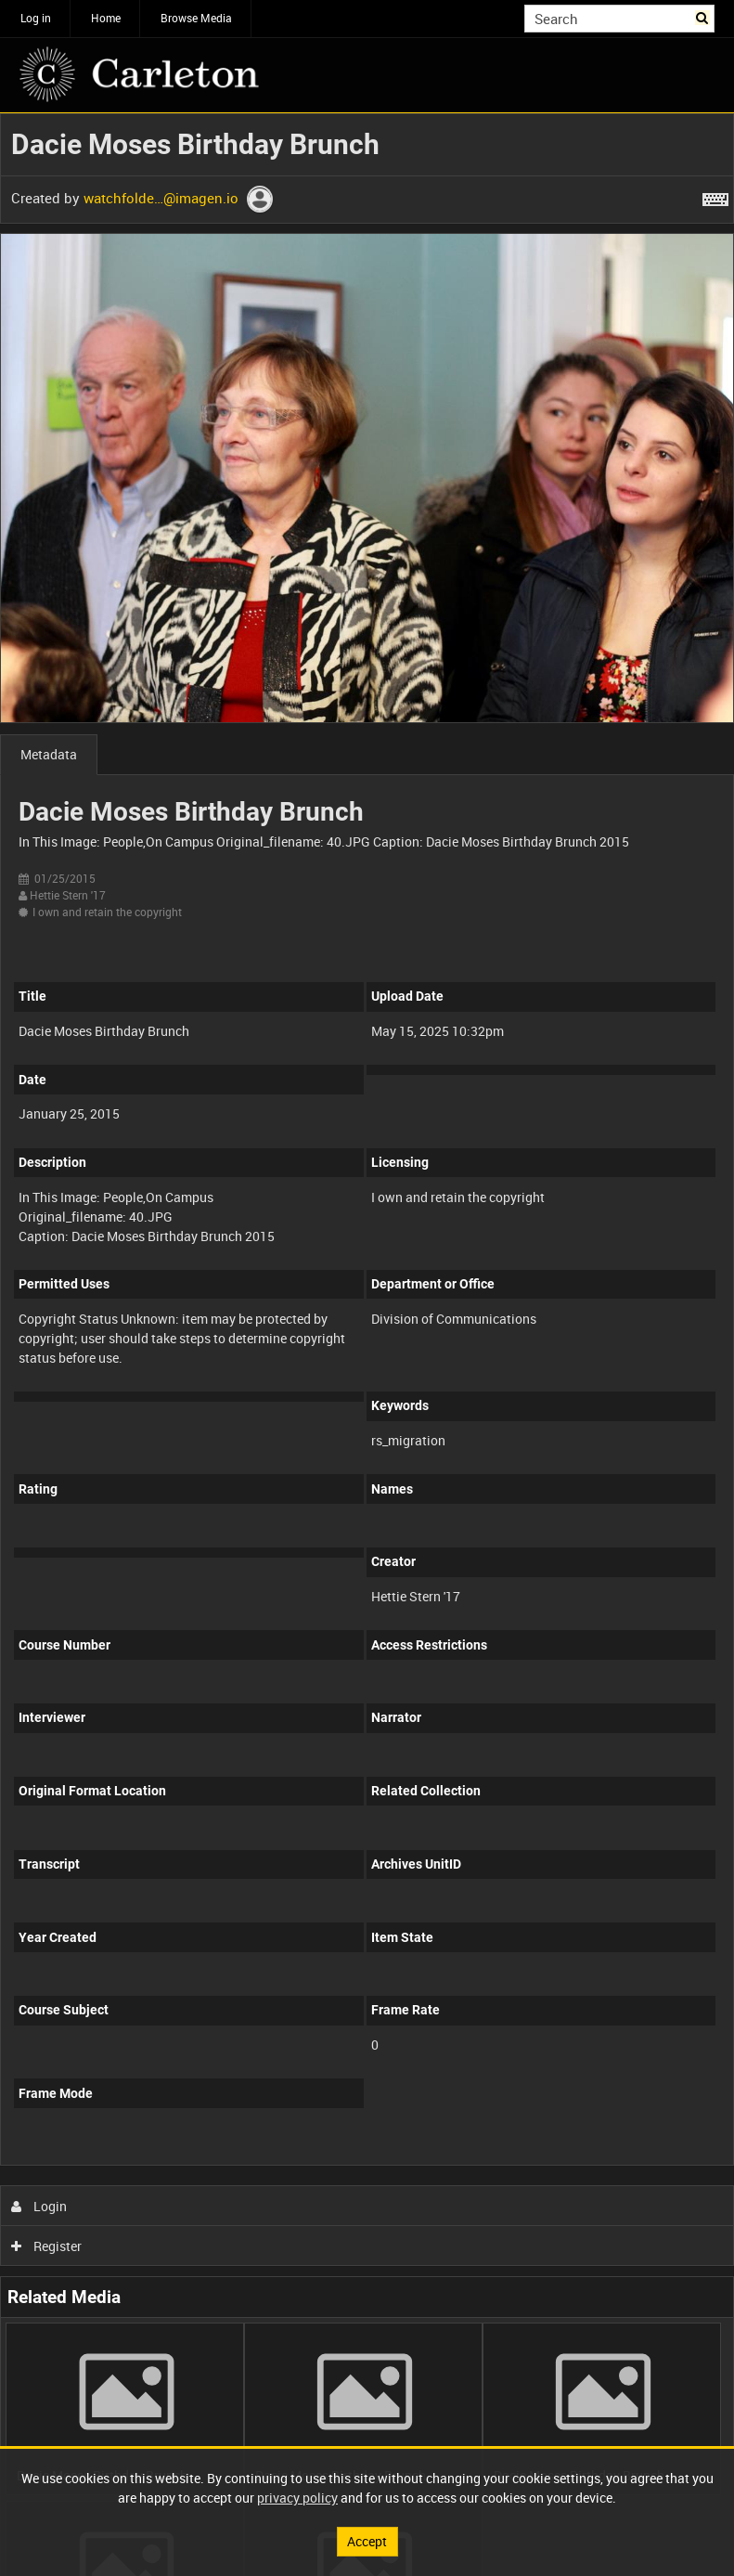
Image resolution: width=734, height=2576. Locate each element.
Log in (35, 17)
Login (39, 2206)
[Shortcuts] (715, 195)
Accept (367, 2541)
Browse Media (196, 17)
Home (106, 17)
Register (47, 2246)
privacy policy (297, 2497)
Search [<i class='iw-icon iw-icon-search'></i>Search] (704, 16)
